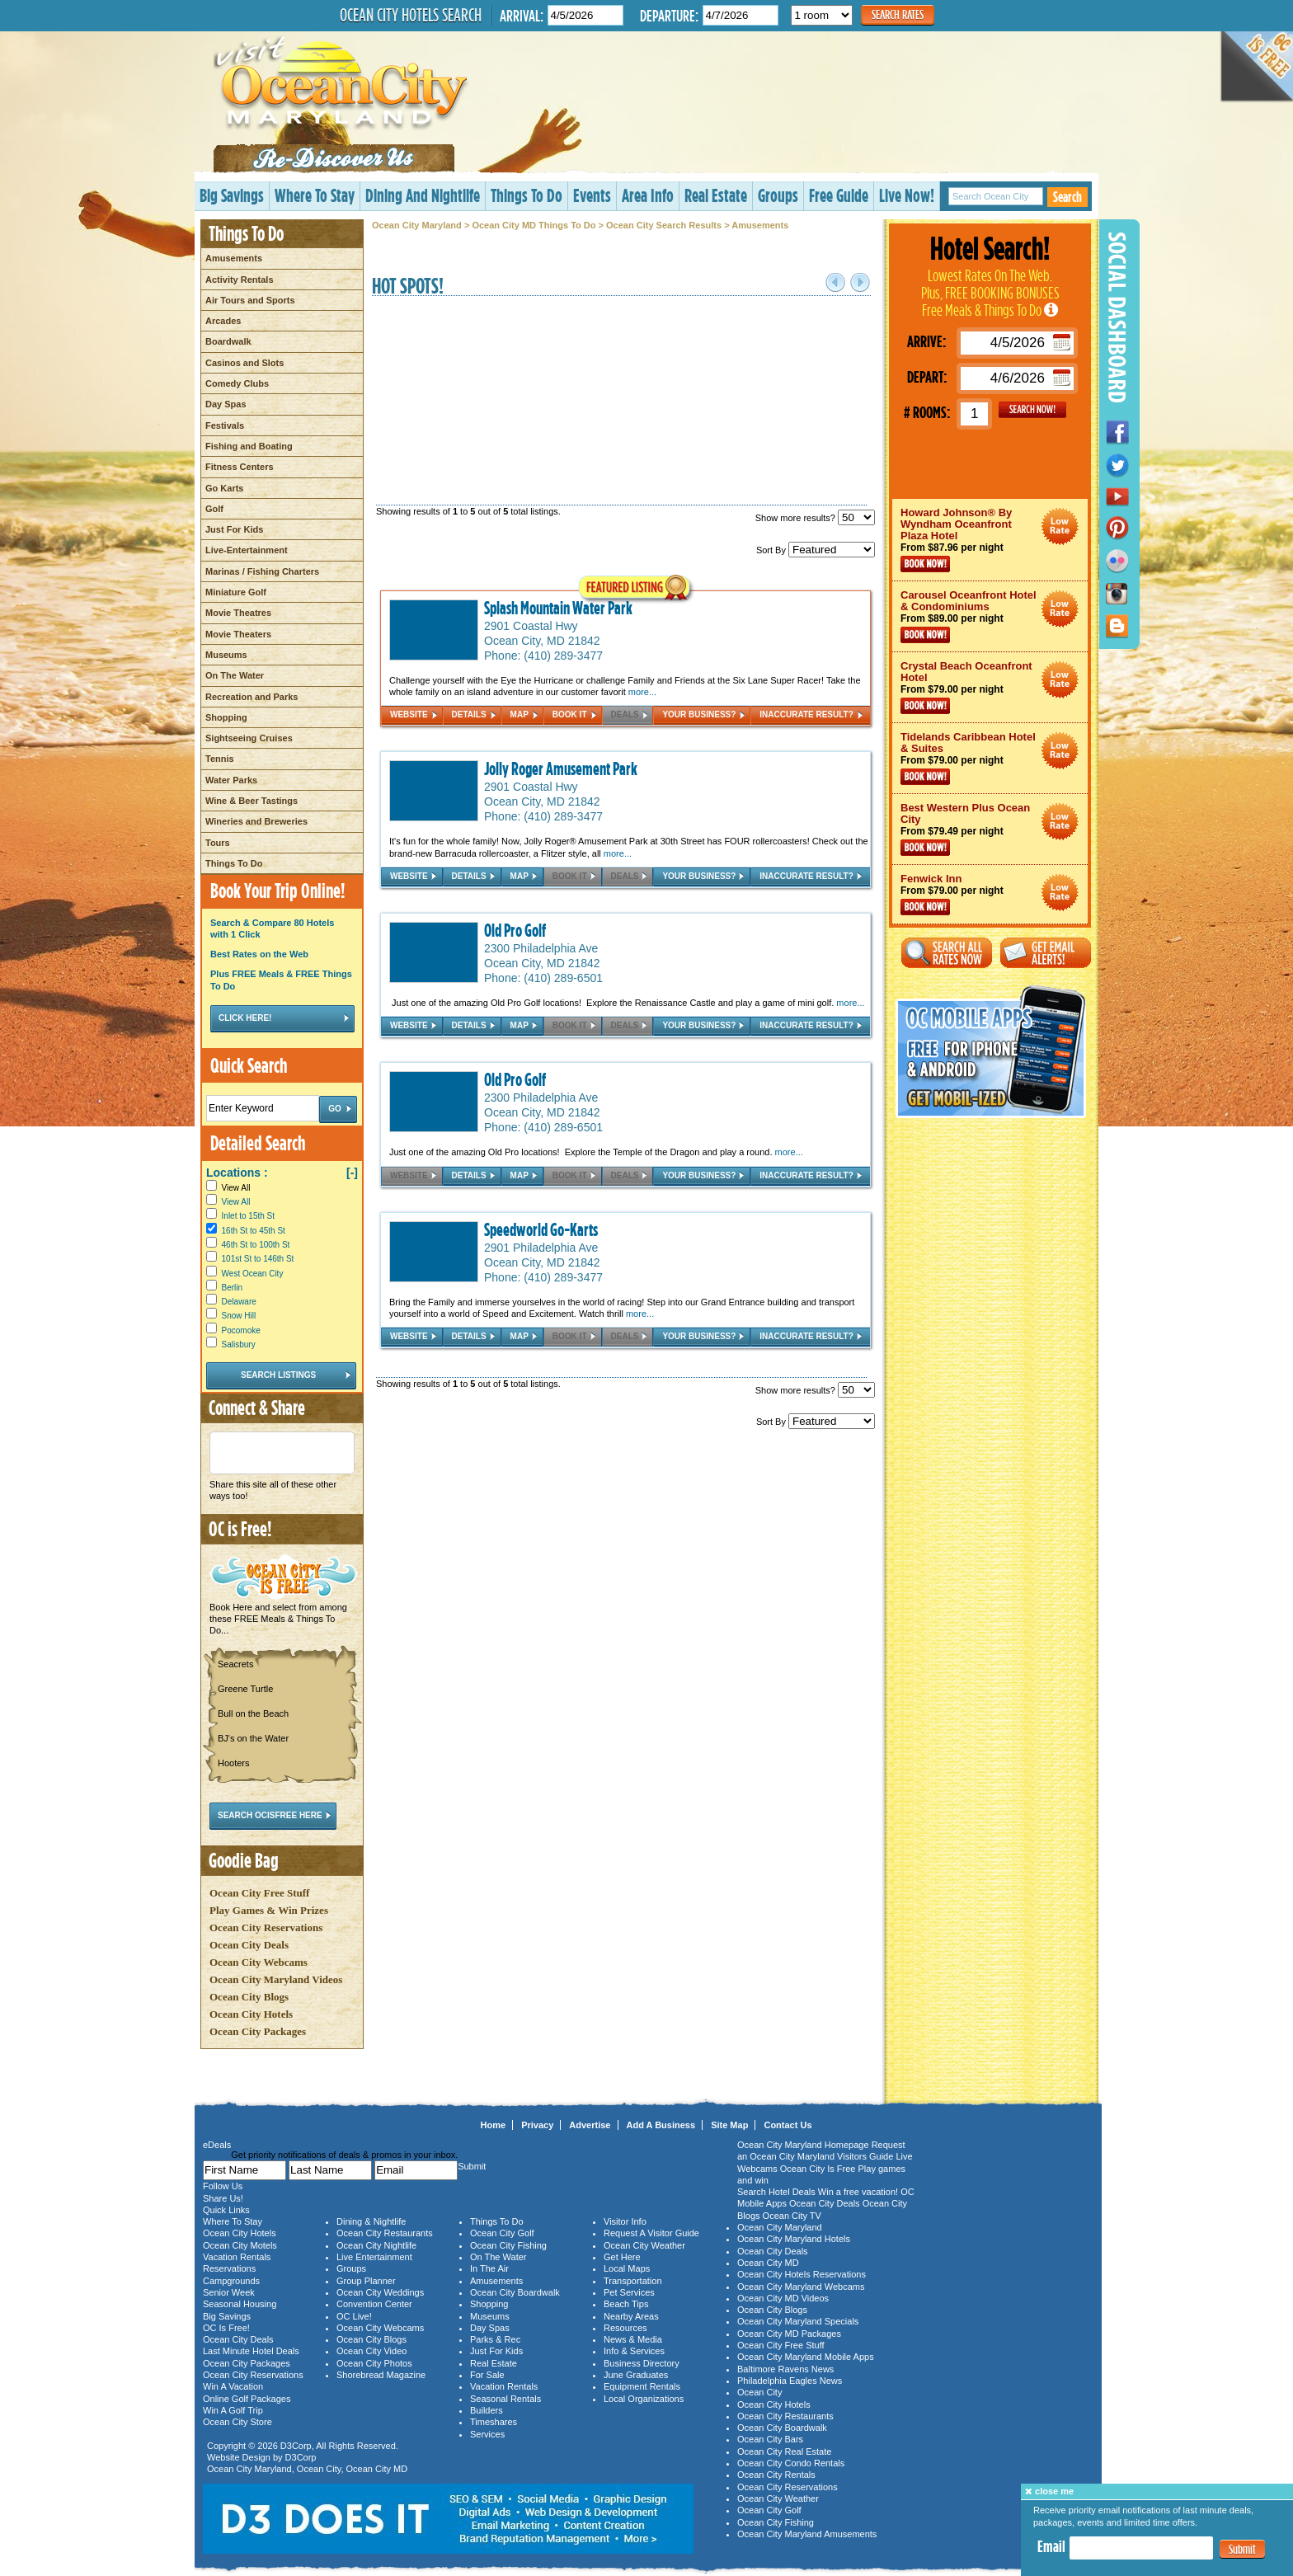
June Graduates (636, 2375)
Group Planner (366, 2281)
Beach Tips (626, 2304)
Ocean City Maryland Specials (797, 2321)
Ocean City (319, 2469)
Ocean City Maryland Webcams (800, 2287)
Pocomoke (241, 1330)
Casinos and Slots (244, 363)
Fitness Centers (239, 467)
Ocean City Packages (257, 2031)
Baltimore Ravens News (785, 2369)
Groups (778, 195)
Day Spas (226, 404)
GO (1032, 410)
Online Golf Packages (246, 2399)
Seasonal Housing (239, 2304)
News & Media (633, 2339)
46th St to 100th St (256, 1244)
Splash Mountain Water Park (558, 608)
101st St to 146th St (258, 1258)
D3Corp (296, 2446)
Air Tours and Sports (250, 300)
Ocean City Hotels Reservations (801, 2274)
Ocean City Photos (374, 2363)
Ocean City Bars (770, 2439)
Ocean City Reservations (265, 1927)
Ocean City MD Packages (789, 2334)
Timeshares (493, 2422)
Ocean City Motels (240, 2245)
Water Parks (231, 780)
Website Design (238, 2457)
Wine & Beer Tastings (251, 801)
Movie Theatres (238, 613)
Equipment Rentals (642, 2386)
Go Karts (224, 488)
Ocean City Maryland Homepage (803, 2145)
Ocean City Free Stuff (259, 1893)
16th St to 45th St (253, 1230)
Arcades (223, 321)
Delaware (239, 1301)
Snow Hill (239, 1315)
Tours (217, 843)
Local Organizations (644, 2399)
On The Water (234, 675)
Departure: (669, 15)
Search (1067, 196)
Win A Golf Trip (233, 2410)
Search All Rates (946, 953)
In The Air (489, 2268)
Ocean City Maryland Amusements (807, 2534)
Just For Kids (234, 529)
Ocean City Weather (644, 2245)
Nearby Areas (631, 2316)
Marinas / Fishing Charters (262, 571)
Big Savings (232, 195)
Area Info (648, 195)
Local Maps (627, 2268)
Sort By (815, 550)
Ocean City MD (377, 2469)
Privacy (537, 2125)
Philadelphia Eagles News (789, 2381)
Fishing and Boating (249, 446)
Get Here (622, 2257)
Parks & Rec (495, 2339)
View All (228, 1187)
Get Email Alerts (1045, 953)
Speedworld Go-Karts (541, 1229)
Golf (214, 509)
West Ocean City (253, 1273)
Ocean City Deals (249, 1945)
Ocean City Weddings (380, 2292)
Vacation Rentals (236, 2257)
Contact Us (787, 2125)
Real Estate (715, 195)
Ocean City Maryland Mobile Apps (805, 2357)
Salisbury (239, 1344)
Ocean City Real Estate (784, 2451)
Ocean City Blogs (249, 1997)
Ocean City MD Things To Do (533, 225)
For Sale (487, 2375)
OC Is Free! (226, 2328)
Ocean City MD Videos (783, 2298)
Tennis (219, 759)
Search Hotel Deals (776, 2192)
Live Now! (906, 195)
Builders (486, 2410)
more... (642, 692)
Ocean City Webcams (258, 1962)
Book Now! (925, 564)
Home (493, 2125)
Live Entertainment (374, 2257)
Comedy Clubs (237, 383)
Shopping (226, 717)
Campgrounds (231, 2281)
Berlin (232, 1287)
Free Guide (838, 195)
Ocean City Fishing (508, 2245)
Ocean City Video (371, 2351)
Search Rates (898, 14)
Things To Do (526, 195)
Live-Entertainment (246, 550)
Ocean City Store (237, 2422)
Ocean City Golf (502, 2233)
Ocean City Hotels (251, 2014)
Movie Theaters (238, 634)
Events (592, 195)
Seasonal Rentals (505, 2399)
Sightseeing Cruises (249, 738)
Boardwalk (228, 341)
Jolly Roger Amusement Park (560, 768)
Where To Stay (315, 195)
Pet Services (629, 2292)
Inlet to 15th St (248, 1215)
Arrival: (521, 15)
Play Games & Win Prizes (268, 1910)
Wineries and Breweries (256, 821)
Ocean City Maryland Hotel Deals (1060, 526)
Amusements (233, 258)
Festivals (224, 425)
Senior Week (229, 2292)
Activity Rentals (239, 279)
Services (487, 2434)
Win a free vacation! (858, 2192)
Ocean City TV (792, 2216)
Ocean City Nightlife (376, 2245)
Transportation (633, 2281)
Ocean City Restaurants (384, 2233)
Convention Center (374, 2304)
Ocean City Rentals (776, 2475)
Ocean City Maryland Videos (275, 1979)
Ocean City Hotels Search (411, 15)
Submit (1242, 2549)
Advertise (589, 2125)
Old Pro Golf (515, 930)
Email (1051, 2546)
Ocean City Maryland (417, 225)
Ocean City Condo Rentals (790, 2463)
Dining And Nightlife (422, 195)
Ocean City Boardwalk (515, 2292)
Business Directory (641, 2363)
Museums (226, 655)
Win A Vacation (233, 2386)
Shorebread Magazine (381, 2375)
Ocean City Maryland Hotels (793, 2239)
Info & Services (634, 2351)
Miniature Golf (235, 592)
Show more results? (815, 518)
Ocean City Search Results (664, 225)
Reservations (229, 2268)
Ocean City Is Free (818, 2169)
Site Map (729, 2125)
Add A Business (661, 2125)
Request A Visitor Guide (651, 2233)
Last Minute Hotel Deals (251, 2351)
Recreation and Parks (252, 697)
